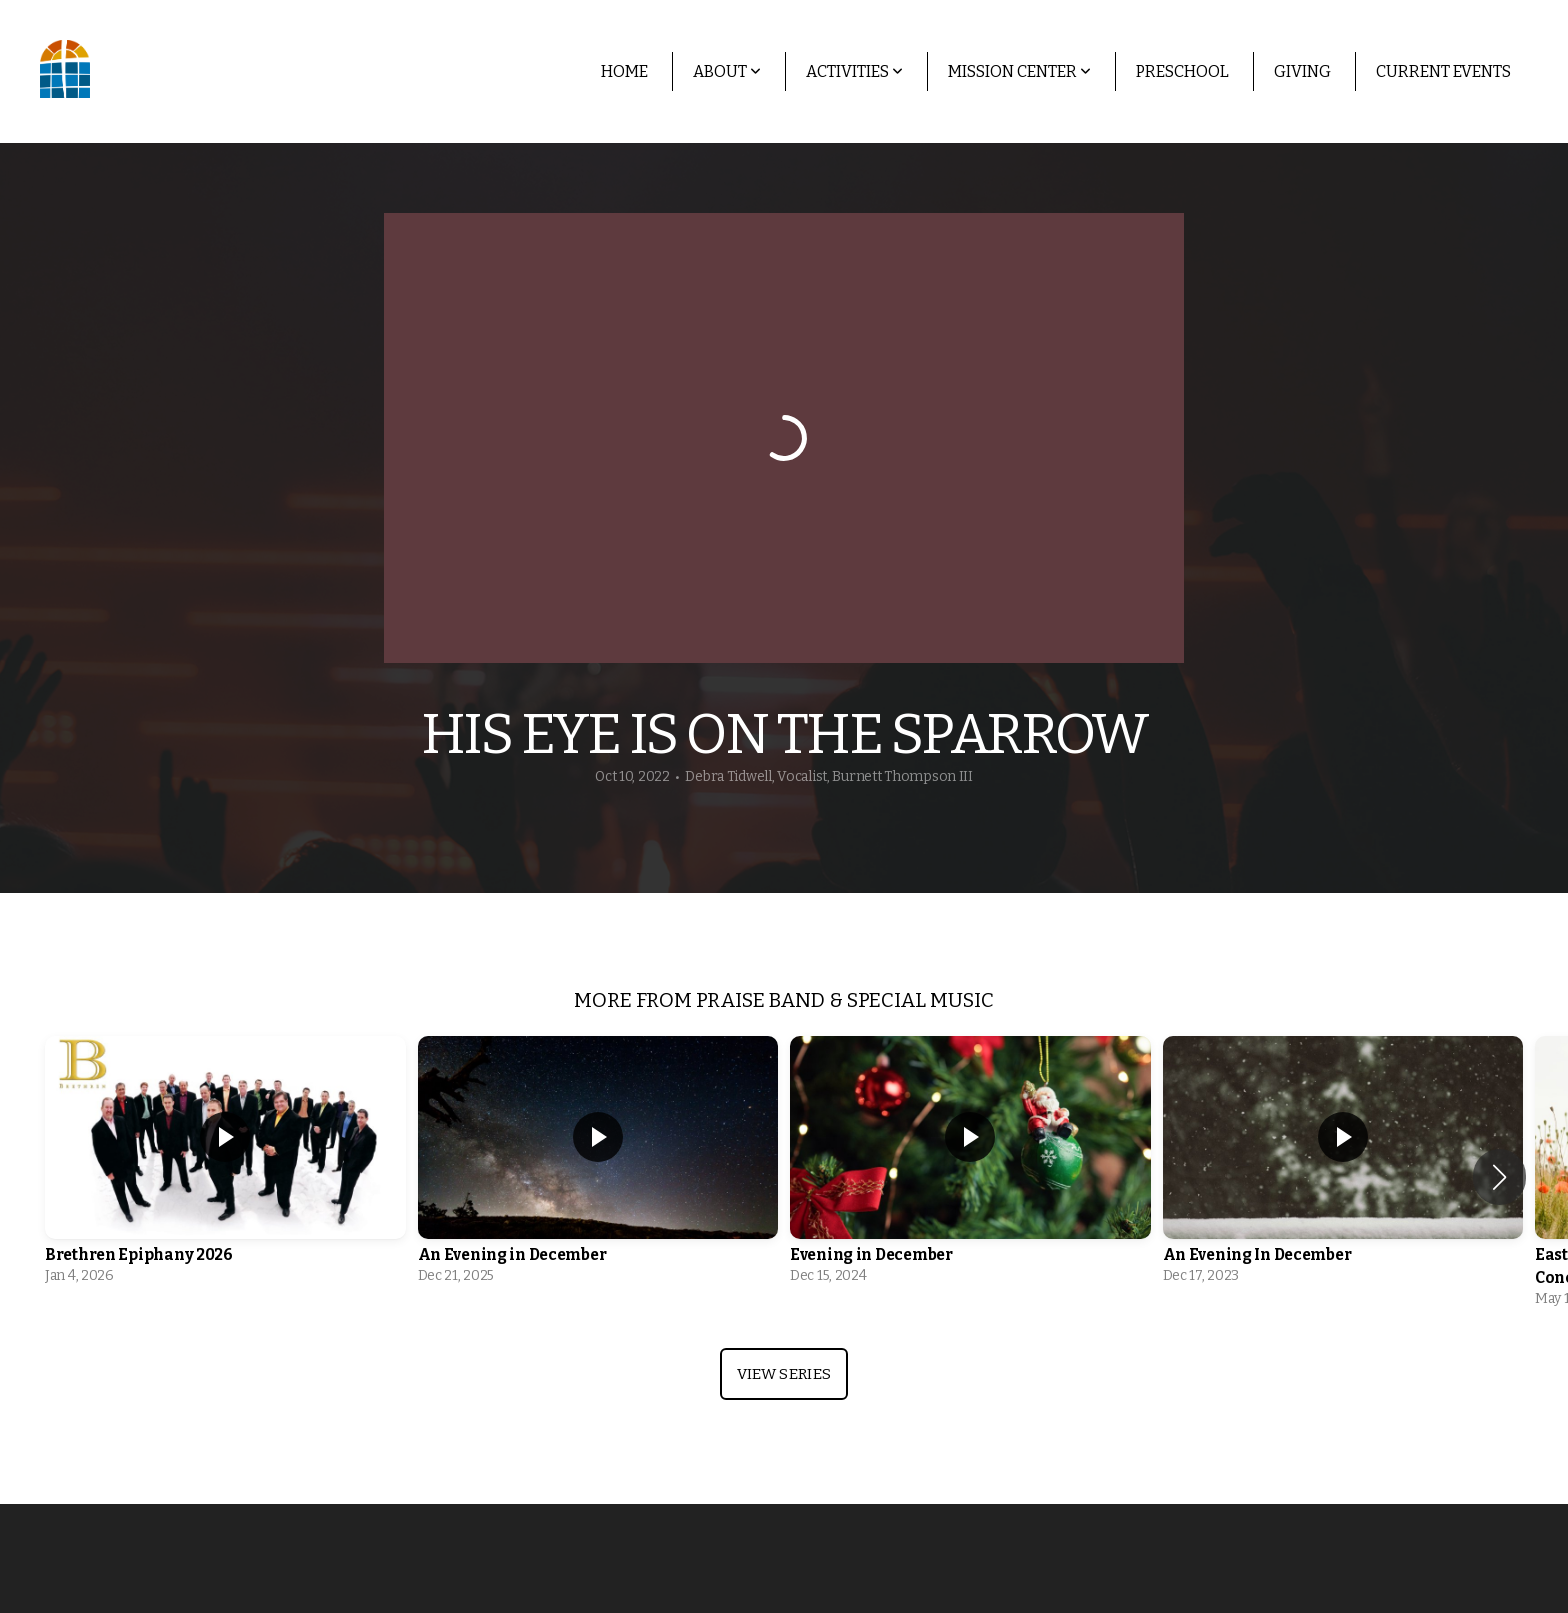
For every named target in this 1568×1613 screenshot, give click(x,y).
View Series (784, 1374)
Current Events (1443, 71)
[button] (1499, 1177)
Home (624, 71)
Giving (1302, 71)
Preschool (1182, 71)
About (727, 71)
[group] (225, 1165)
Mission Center (1019, 71)
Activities (854, 71)
